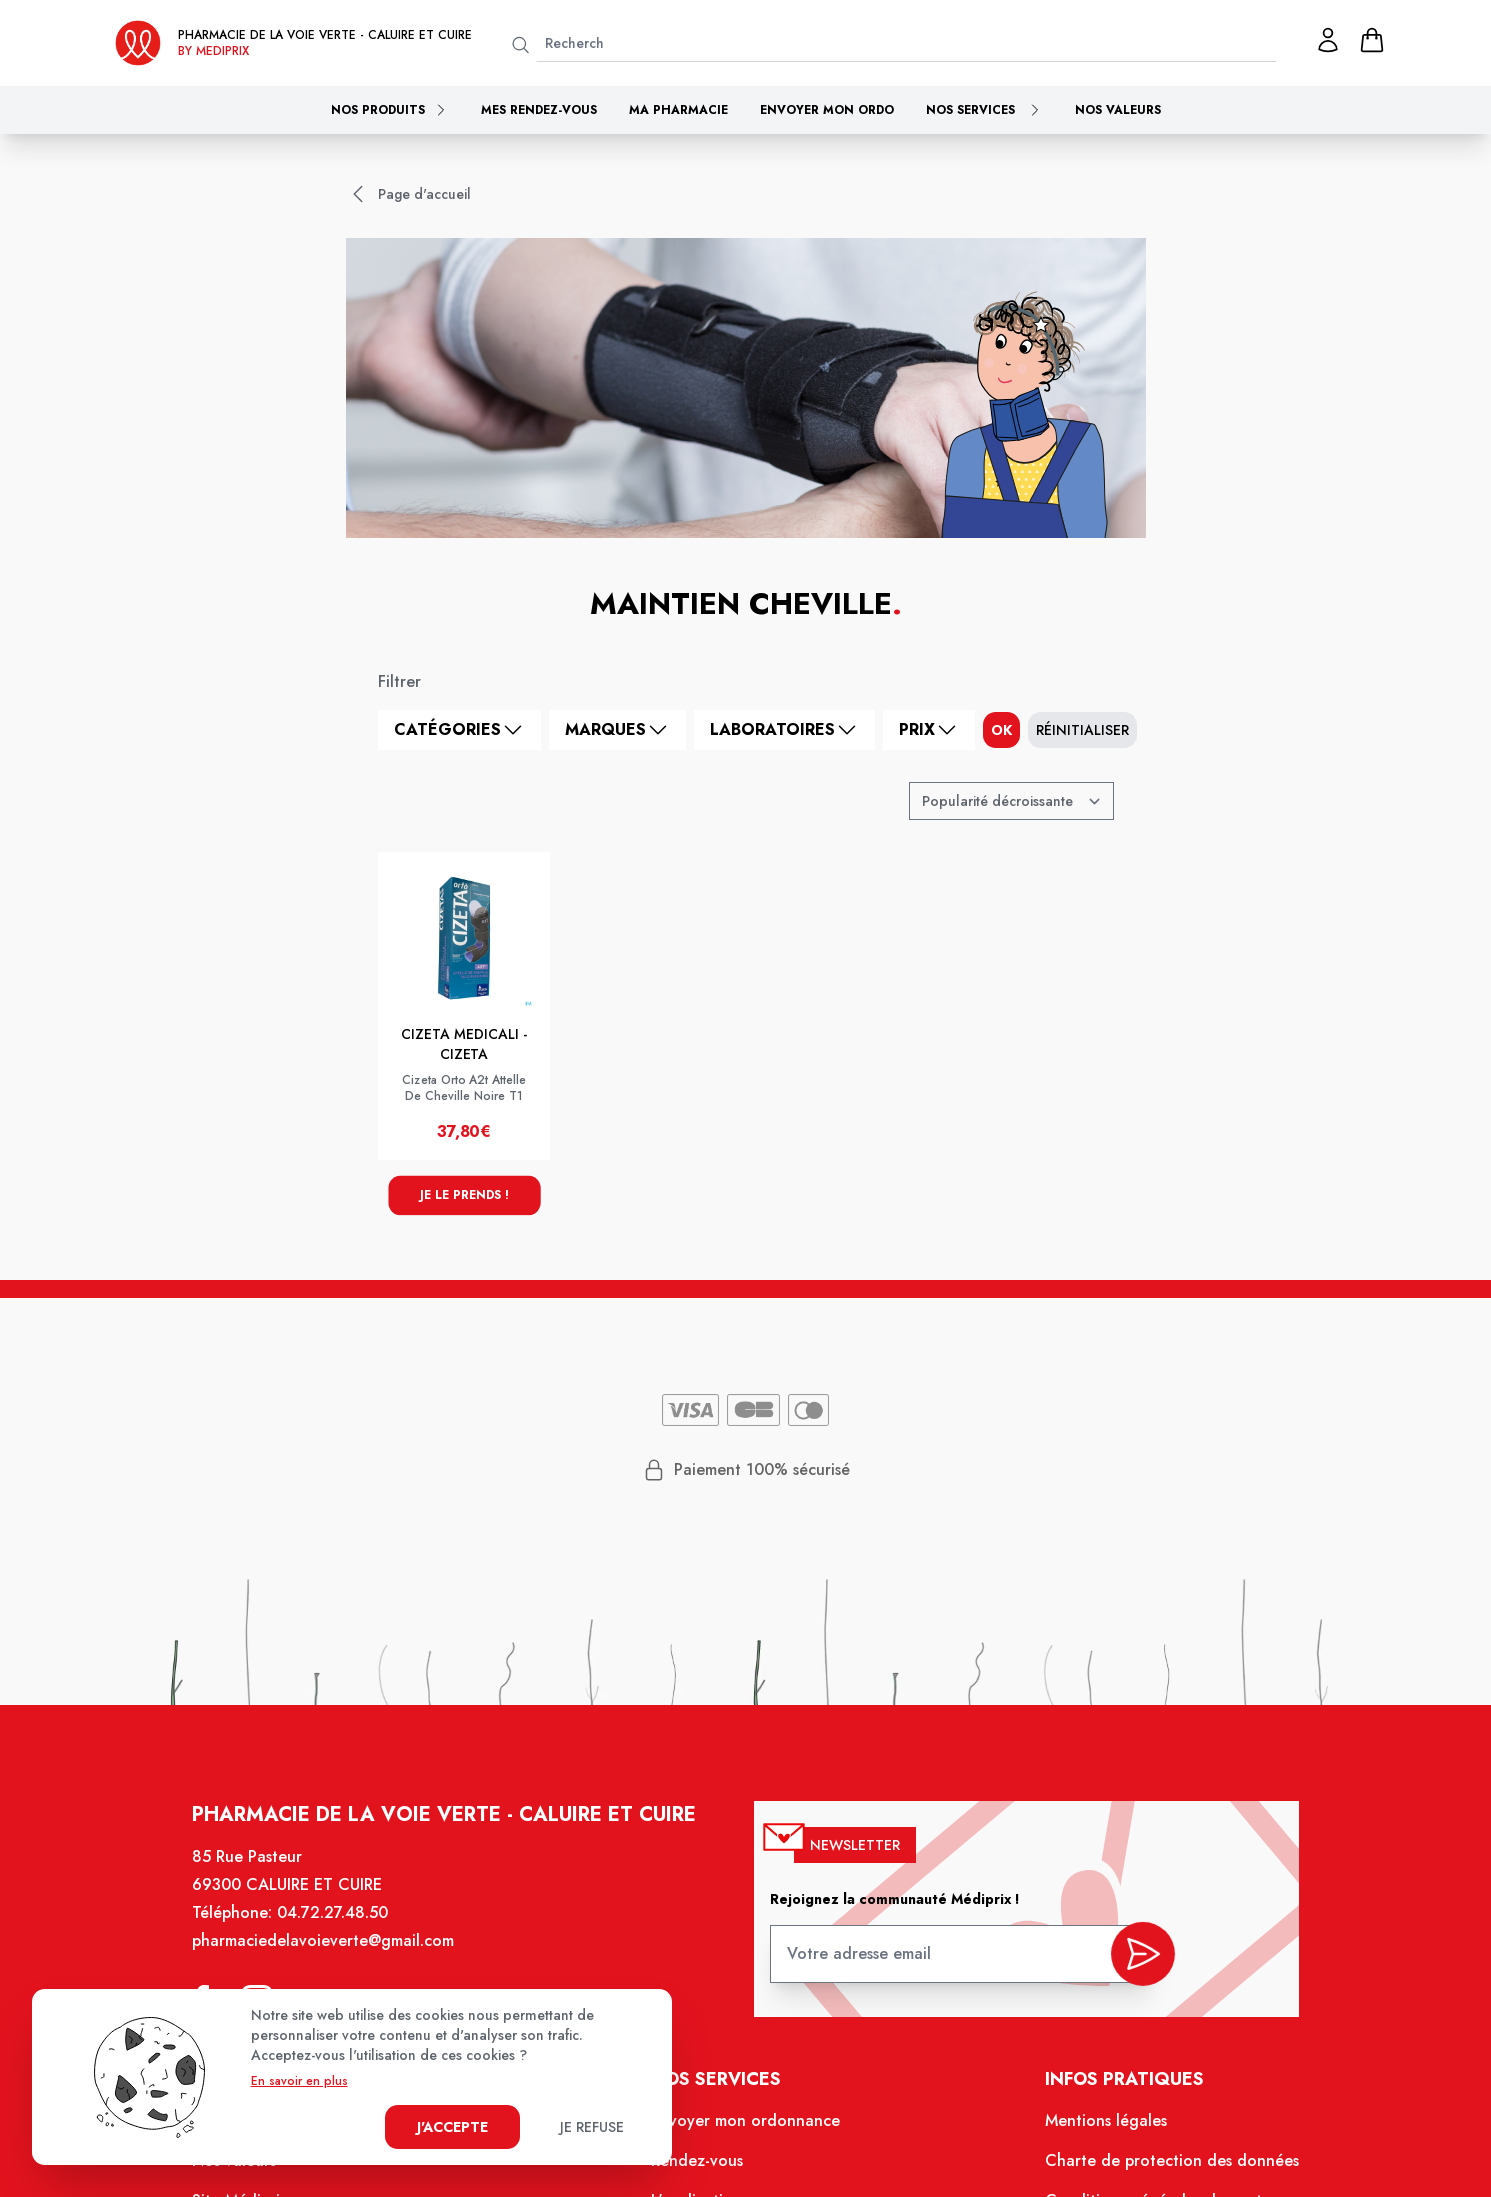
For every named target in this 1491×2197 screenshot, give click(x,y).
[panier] (1372, 40)
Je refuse (592, 2127)
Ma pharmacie (678, 110)
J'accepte (452, 2127)
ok (1001, 730)
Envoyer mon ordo (827, 110)
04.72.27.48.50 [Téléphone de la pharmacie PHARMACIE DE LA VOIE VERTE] (347, 1931)
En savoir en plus (299, 2081)
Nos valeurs (1118, 110)
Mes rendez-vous (539, 110)
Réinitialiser (1082, 730)
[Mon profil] (1328, 40)
